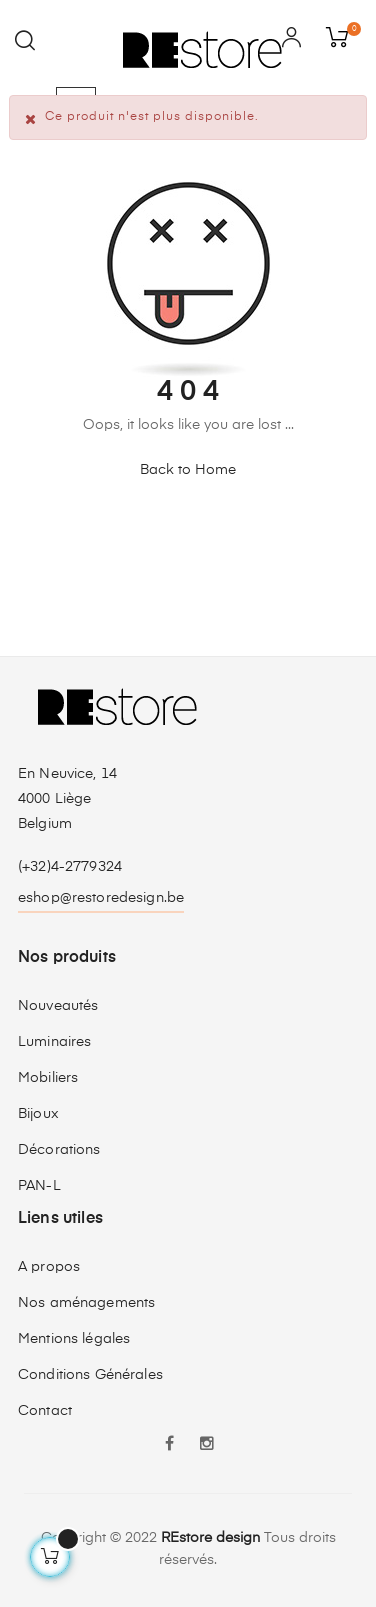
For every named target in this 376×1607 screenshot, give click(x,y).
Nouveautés (58, 1006)
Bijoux (38, 1114)
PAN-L (39, 1186)
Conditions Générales (90, 1375)
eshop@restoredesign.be (101, 898)
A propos (49, 1267)
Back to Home (188, 470)
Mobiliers (48, 1078)
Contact (45, 1411)
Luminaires (54, 1042)
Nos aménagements (86, 1303)
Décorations (59, 1150)
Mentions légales (74, 1339)
